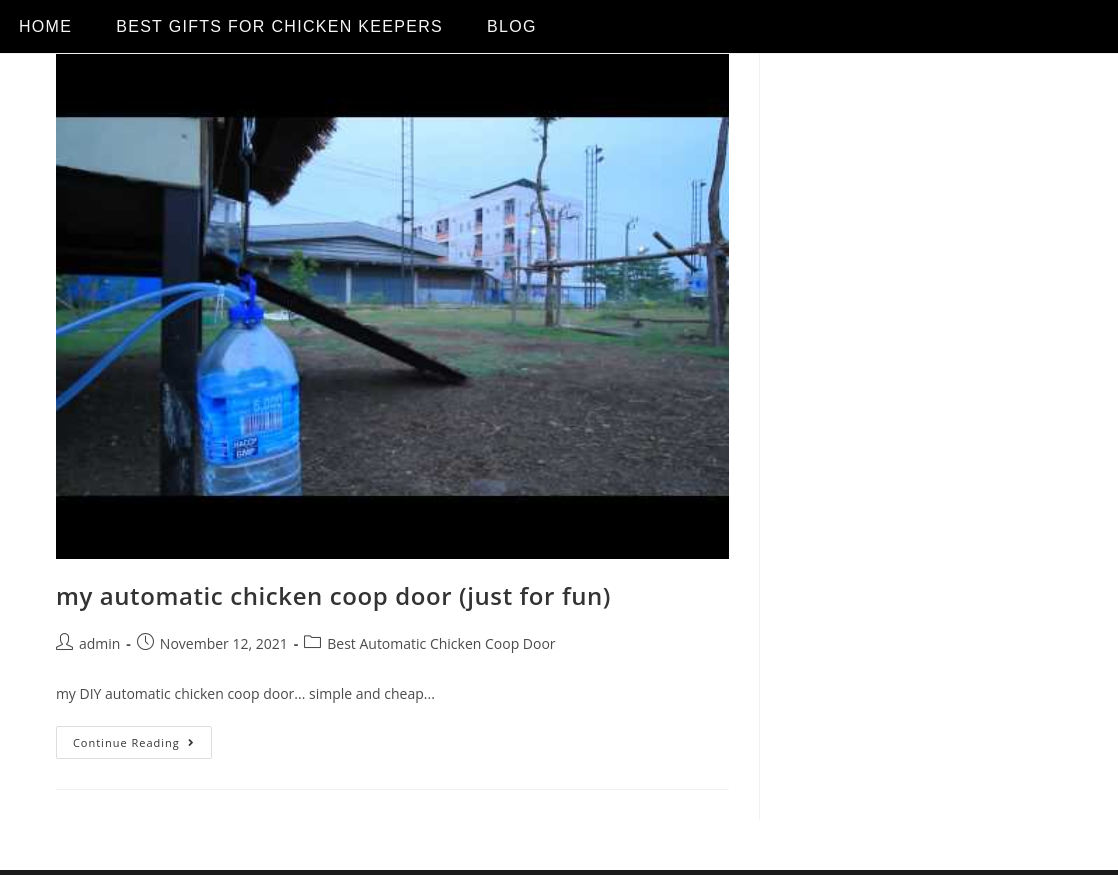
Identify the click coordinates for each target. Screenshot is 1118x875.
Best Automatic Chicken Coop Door (441, 643)
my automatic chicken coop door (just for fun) (333, 595)
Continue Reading (142, 738)
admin (99, 643)
